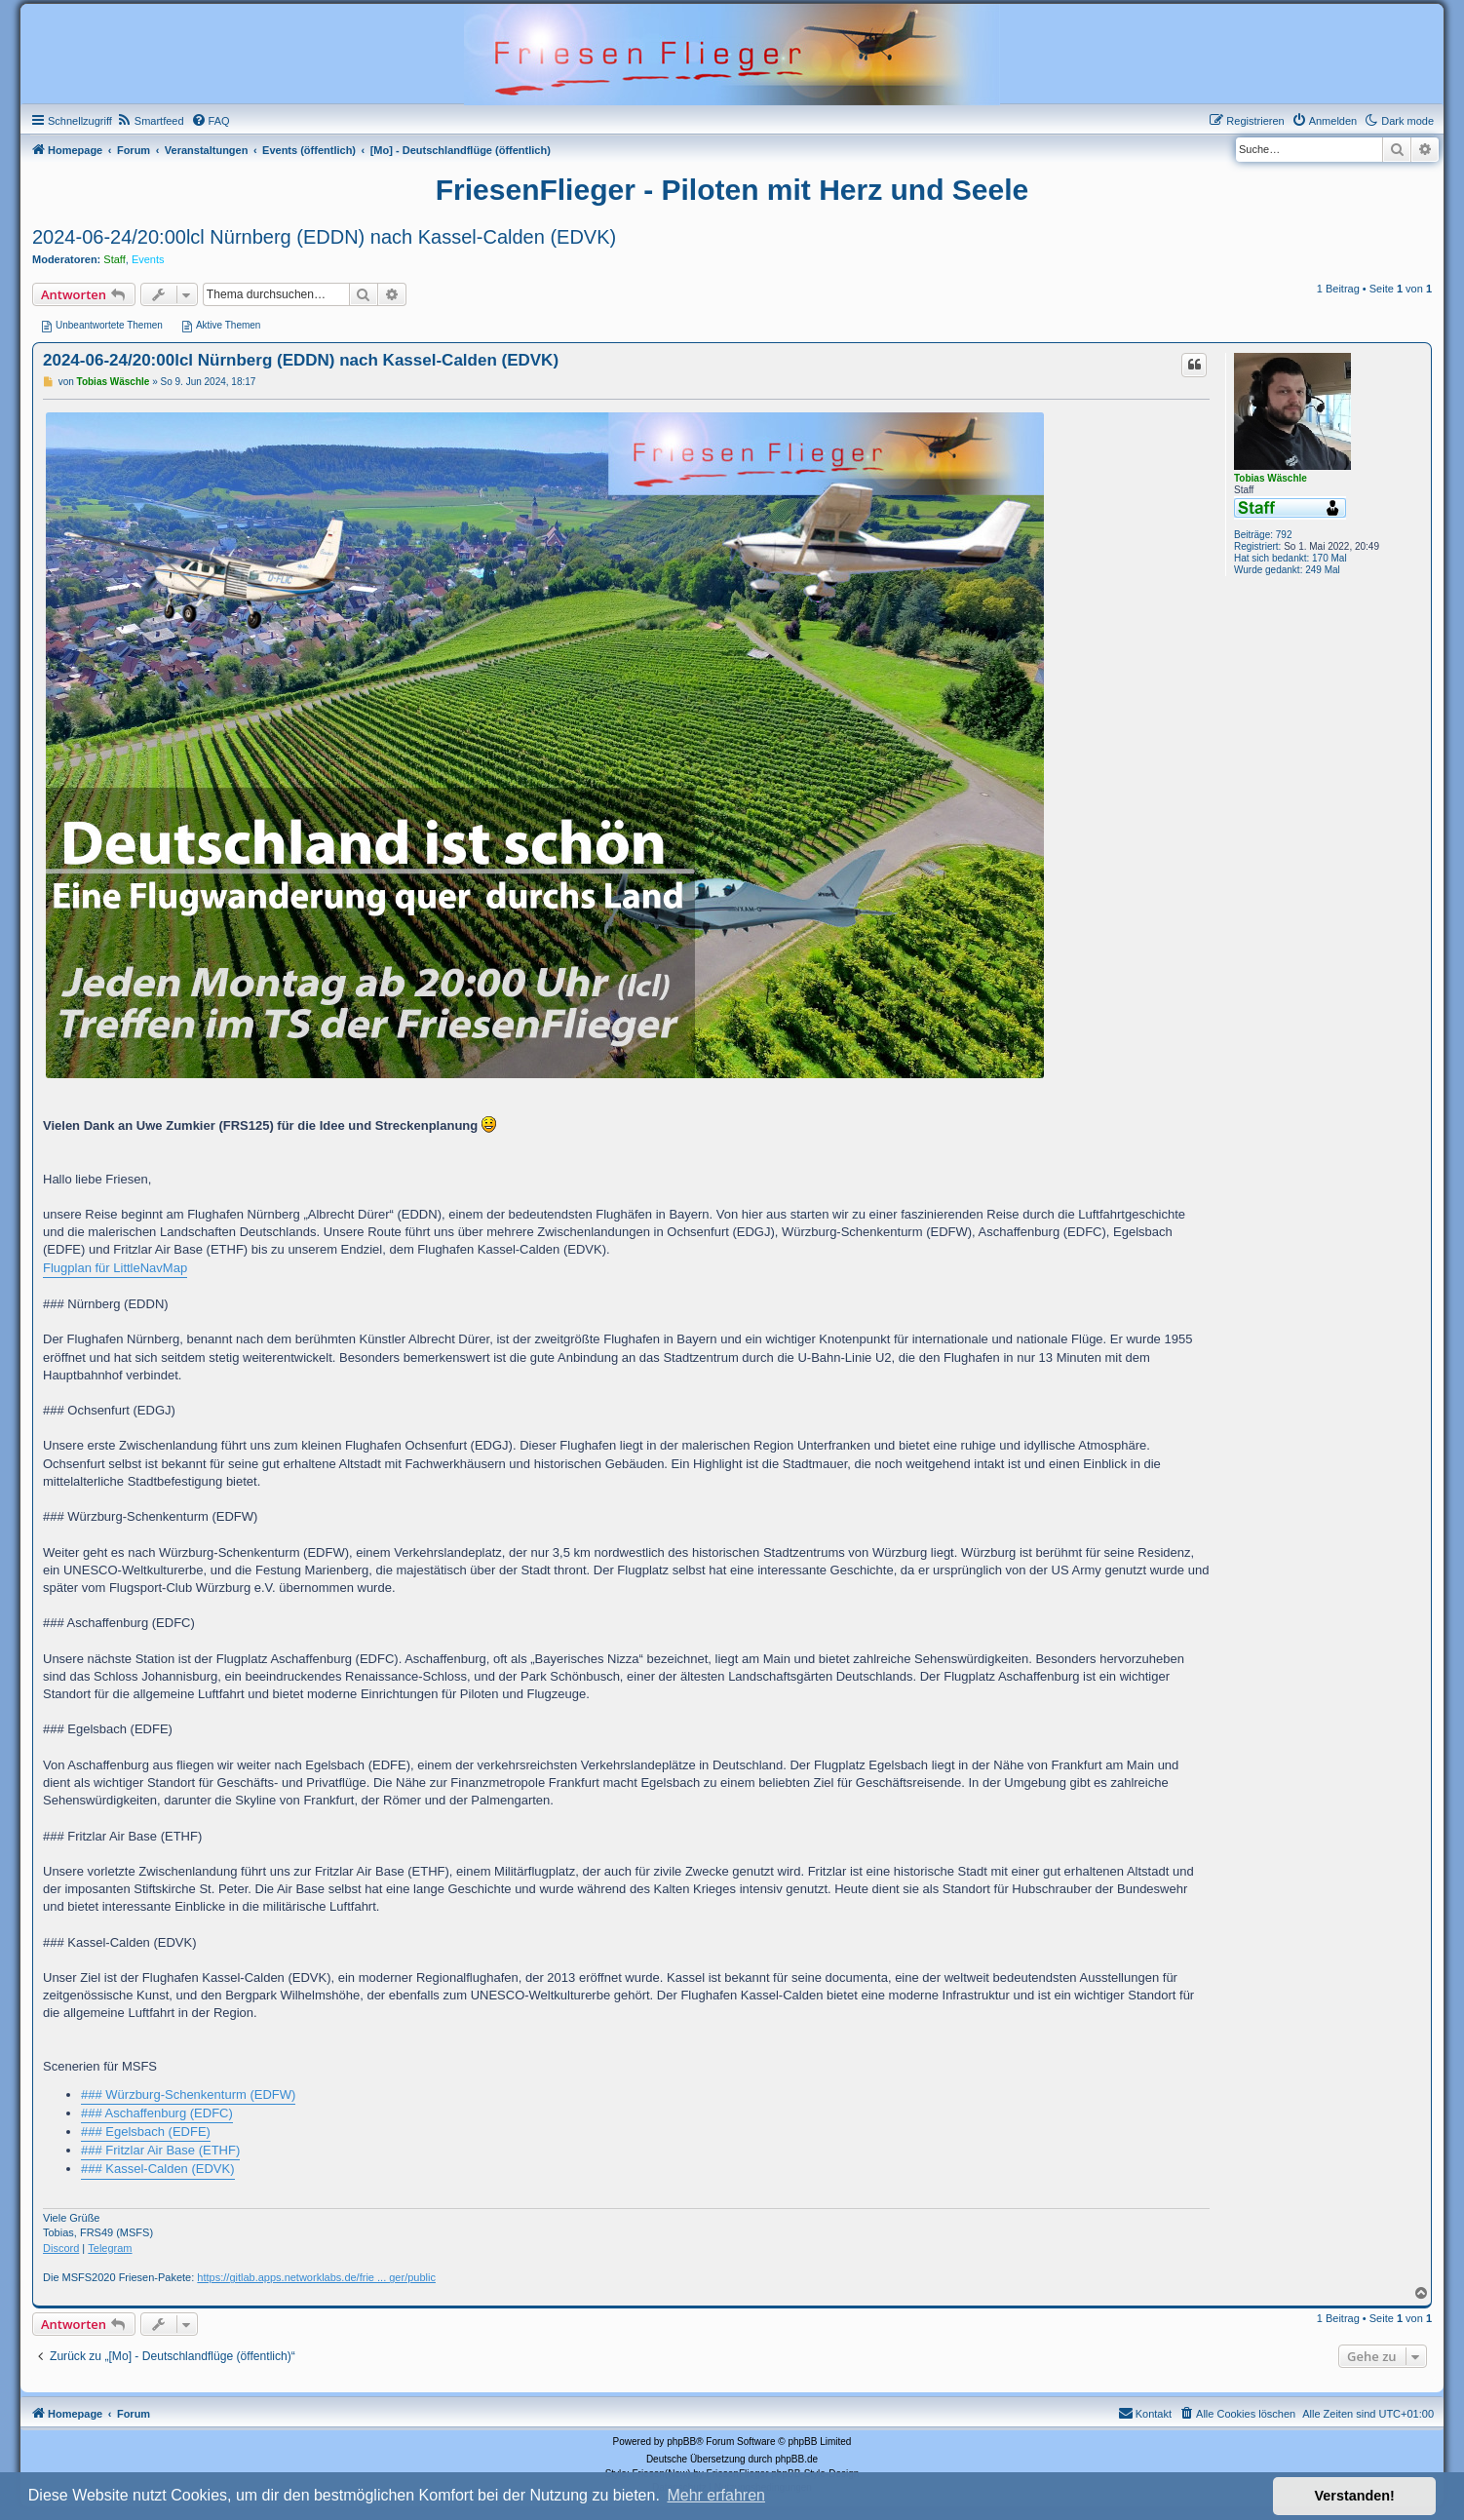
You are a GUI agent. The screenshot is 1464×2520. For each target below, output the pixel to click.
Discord (61, 2248)
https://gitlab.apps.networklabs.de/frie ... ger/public (316, 2277)
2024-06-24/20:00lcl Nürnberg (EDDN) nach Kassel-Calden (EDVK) (324, 237)
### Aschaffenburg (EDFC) (157, 2113)
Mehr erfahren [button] (716, 2495)
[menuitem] (150, 121)
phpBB (681, 2441)
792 (1284, 534)
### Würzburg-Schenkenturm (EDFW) (188, 2094)
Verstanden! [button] (1355, 2495)
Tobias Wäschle (1270, 478)
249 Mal (1322, 569)
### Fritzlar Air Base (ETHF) (160, 2150)
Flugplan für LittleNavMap (115, 1267)
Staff (114, 259)
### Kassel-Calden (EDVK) (158, 2168)
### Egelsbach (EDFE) (146, 2131)
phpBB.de (796, 2459)
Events (148, 259)
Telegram (110, 2248)
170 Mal (1329, 558)
